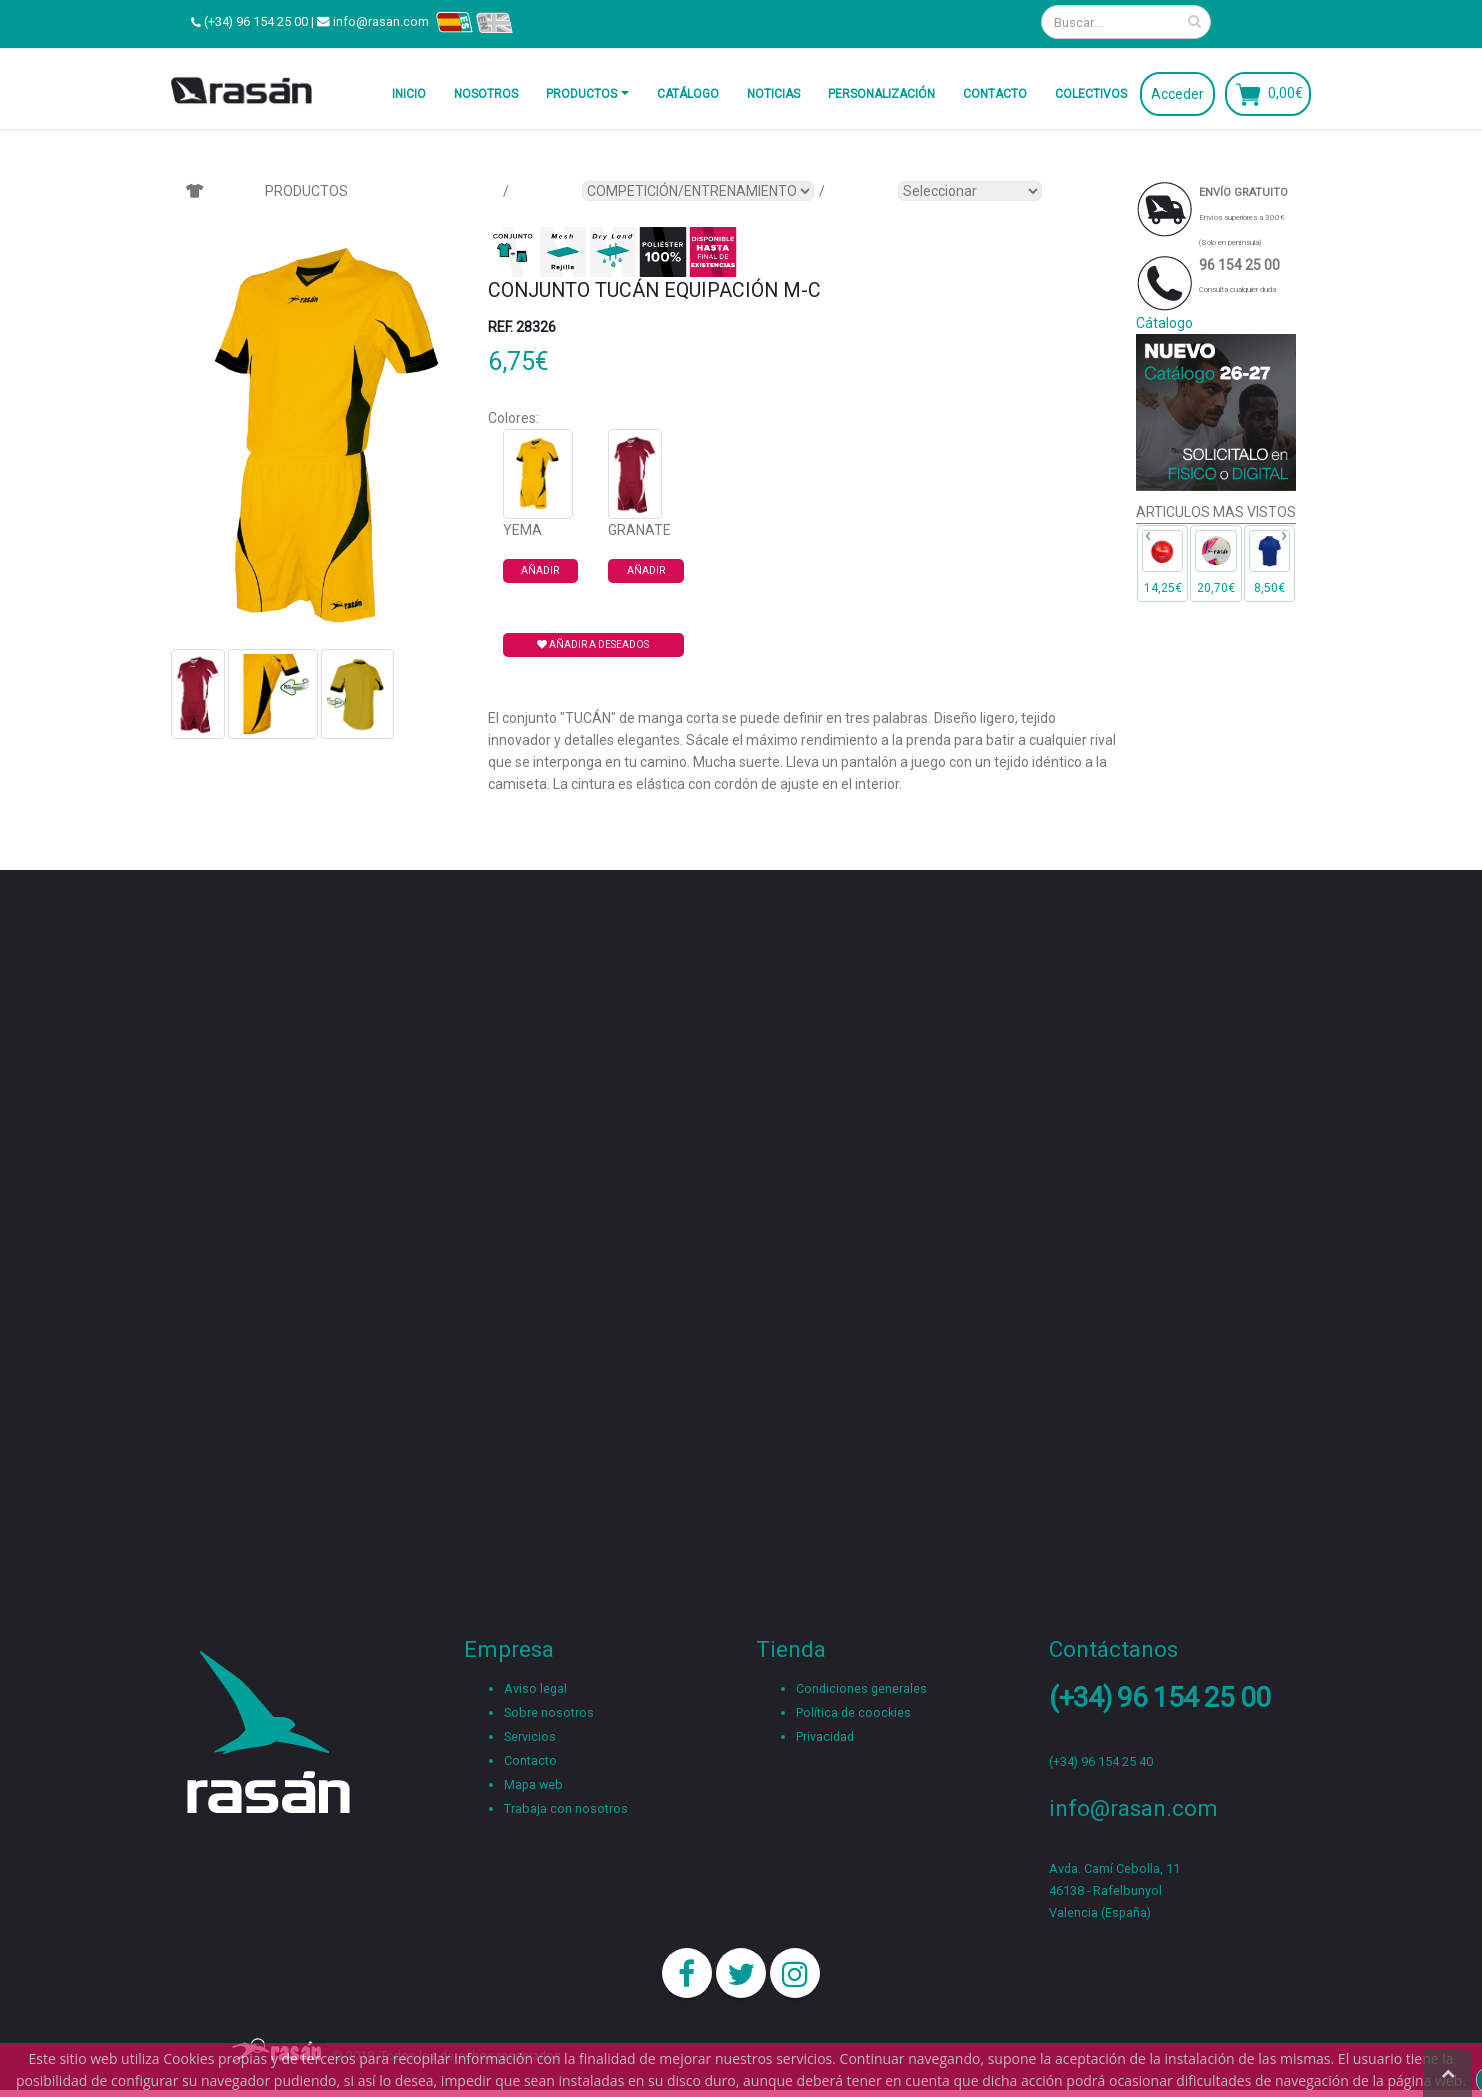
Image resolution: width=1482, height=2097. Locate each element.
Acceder (1177, 94)
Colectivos (1091, 94)
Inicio (409, 94)
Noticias (773, 94)
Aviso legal (535, 1688)
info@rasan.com (381, 21)
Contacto (995, 94)
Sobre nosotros (549, 1712)
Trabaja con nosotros (566, 1808)
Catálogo (688, 94)
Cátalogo (1164, 323)
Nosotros (486, 94)
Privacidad (825, 1736)
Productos (581, 94)
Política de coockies (853, 1712)
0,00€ (1285, 92)
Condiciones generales (861, 1688)
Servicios (530, 1736)
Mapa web (533, 1784)
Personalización (881, 94)
